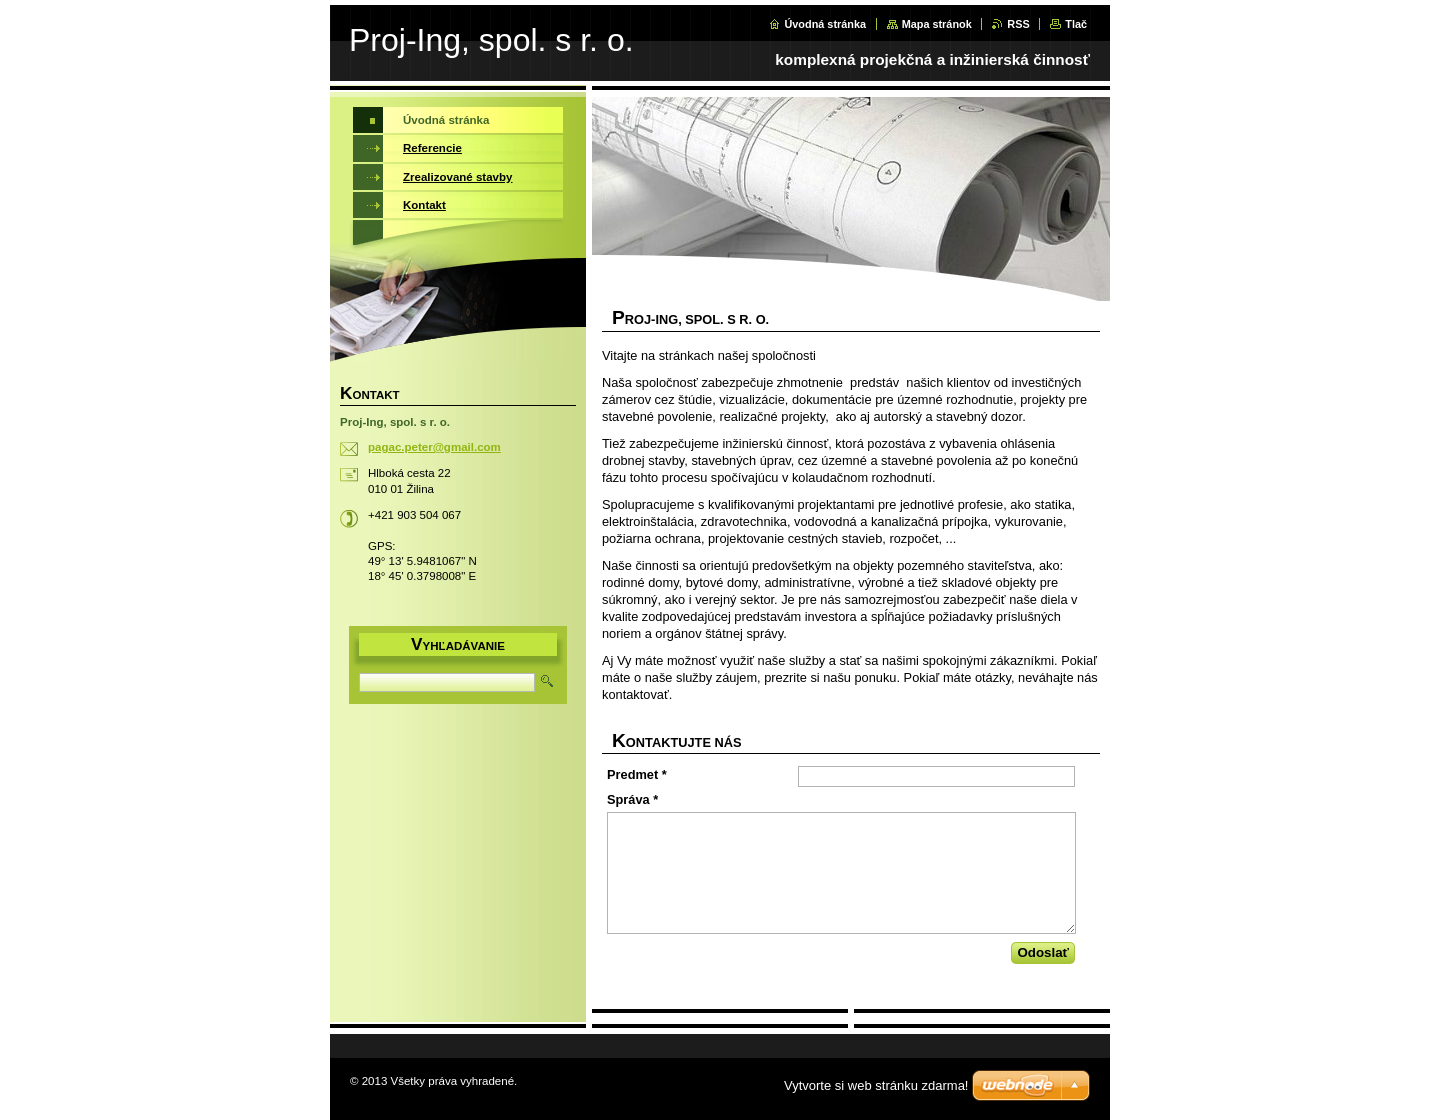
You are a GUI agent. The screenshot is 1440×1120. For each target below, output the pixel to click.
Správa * (632, 799)
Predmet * (637, 774)
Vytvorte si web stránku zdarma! (876, 1085)
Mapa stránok (937, 24)
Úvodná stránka (825, 24)
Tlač (1076, 24)
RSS (1018, 24)
